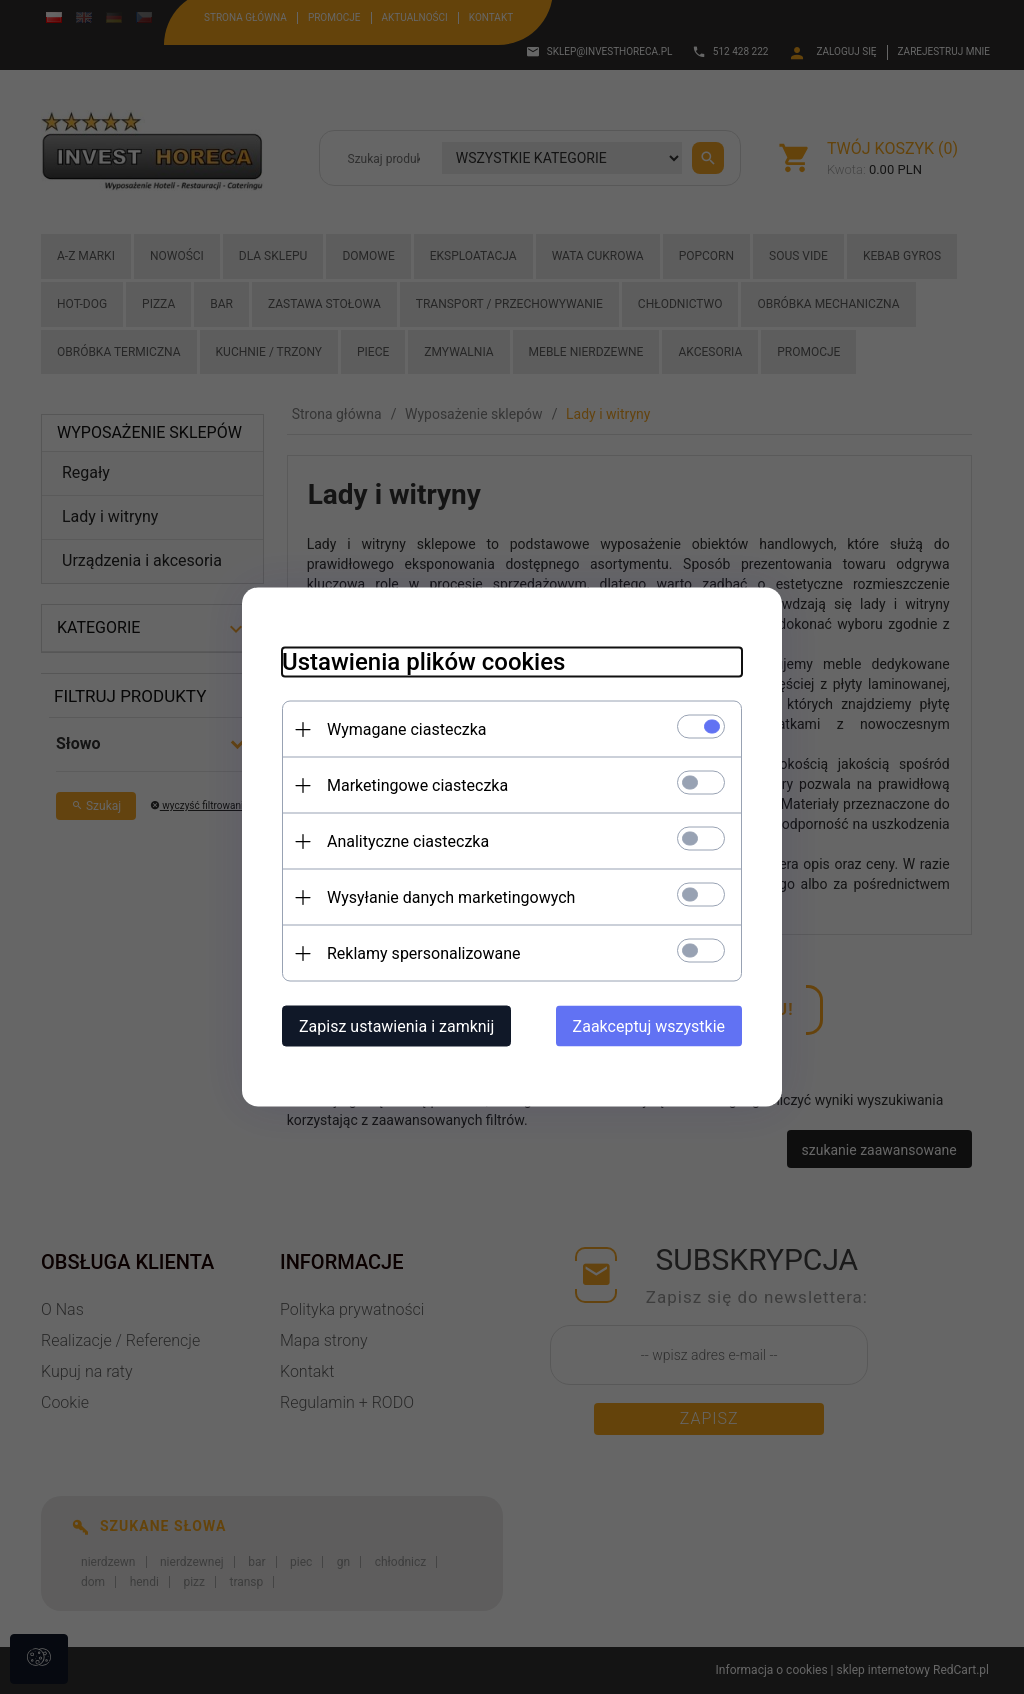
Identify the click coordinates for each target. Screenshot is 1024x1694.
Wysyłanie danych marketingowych (451, 897)
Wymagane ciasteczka (407, 729)
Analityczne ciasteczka (408, 841)
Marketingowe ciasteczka (417, 785)
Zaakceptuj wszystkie (649, 1026)
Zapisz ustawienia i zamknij (396, 1026)
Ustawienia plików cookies (423, 662)
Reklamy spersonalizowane (423, 953)
